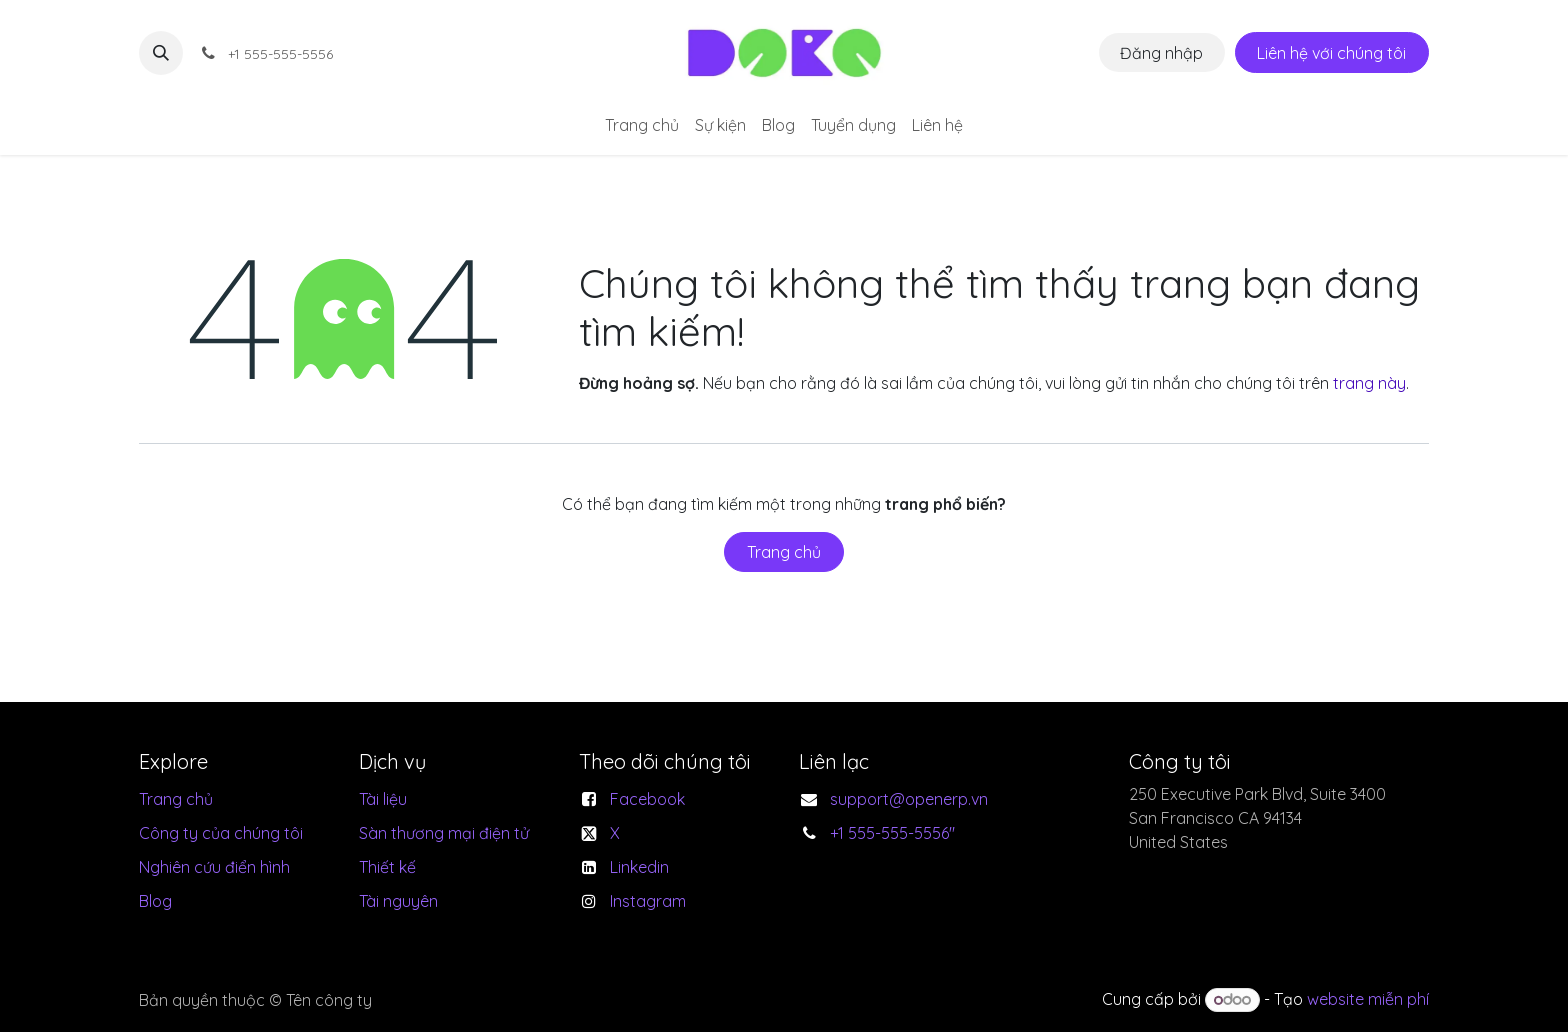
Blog (155, 901)
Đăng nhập (1161, 53)
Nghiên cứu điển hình (214, 867)
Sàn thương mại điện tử (444, 833)
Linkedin (639, 867)
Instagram (648, 901)
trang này (1369, 383)
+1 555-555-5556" (892, 833)
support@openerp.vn (909, 799)
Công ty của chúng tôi (221, 833)
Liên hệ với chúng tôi (1331, 53)
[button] (161, 53)
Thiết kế (387, 867)
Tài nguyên (398, 901)
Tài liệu (383, 799)
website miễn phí (1368, 999)
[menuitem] (642, 125)
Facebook (647, 799)
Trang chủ (784, 552)
